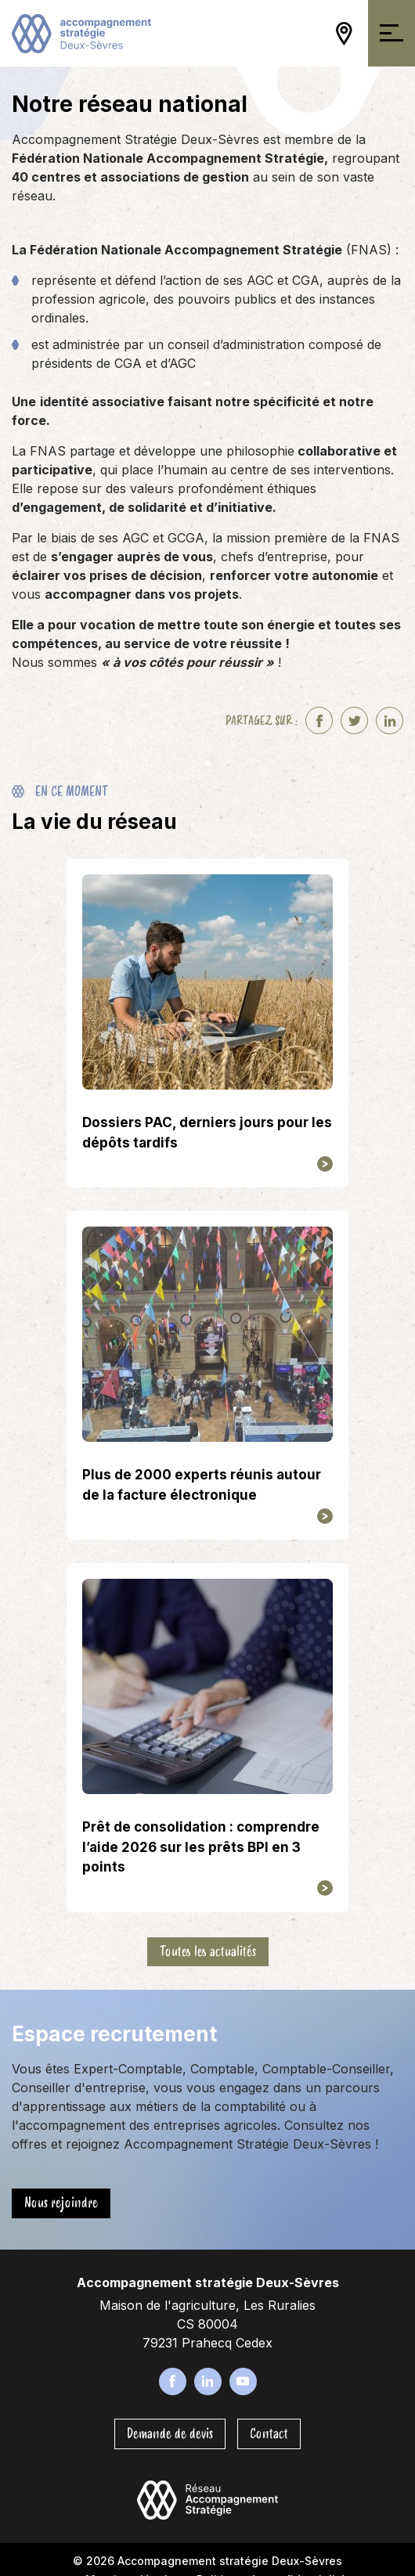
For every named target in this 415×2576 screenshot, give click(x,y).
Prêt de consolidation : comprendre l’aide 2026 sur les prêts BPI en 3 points (200, 1847)
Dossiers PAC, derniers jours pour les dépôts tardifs (207, 1133)
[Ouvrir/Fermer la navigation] (391, 33)
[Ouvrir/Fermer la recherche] (315, 33)
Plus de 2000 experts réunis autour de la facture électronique (201, 1485)
